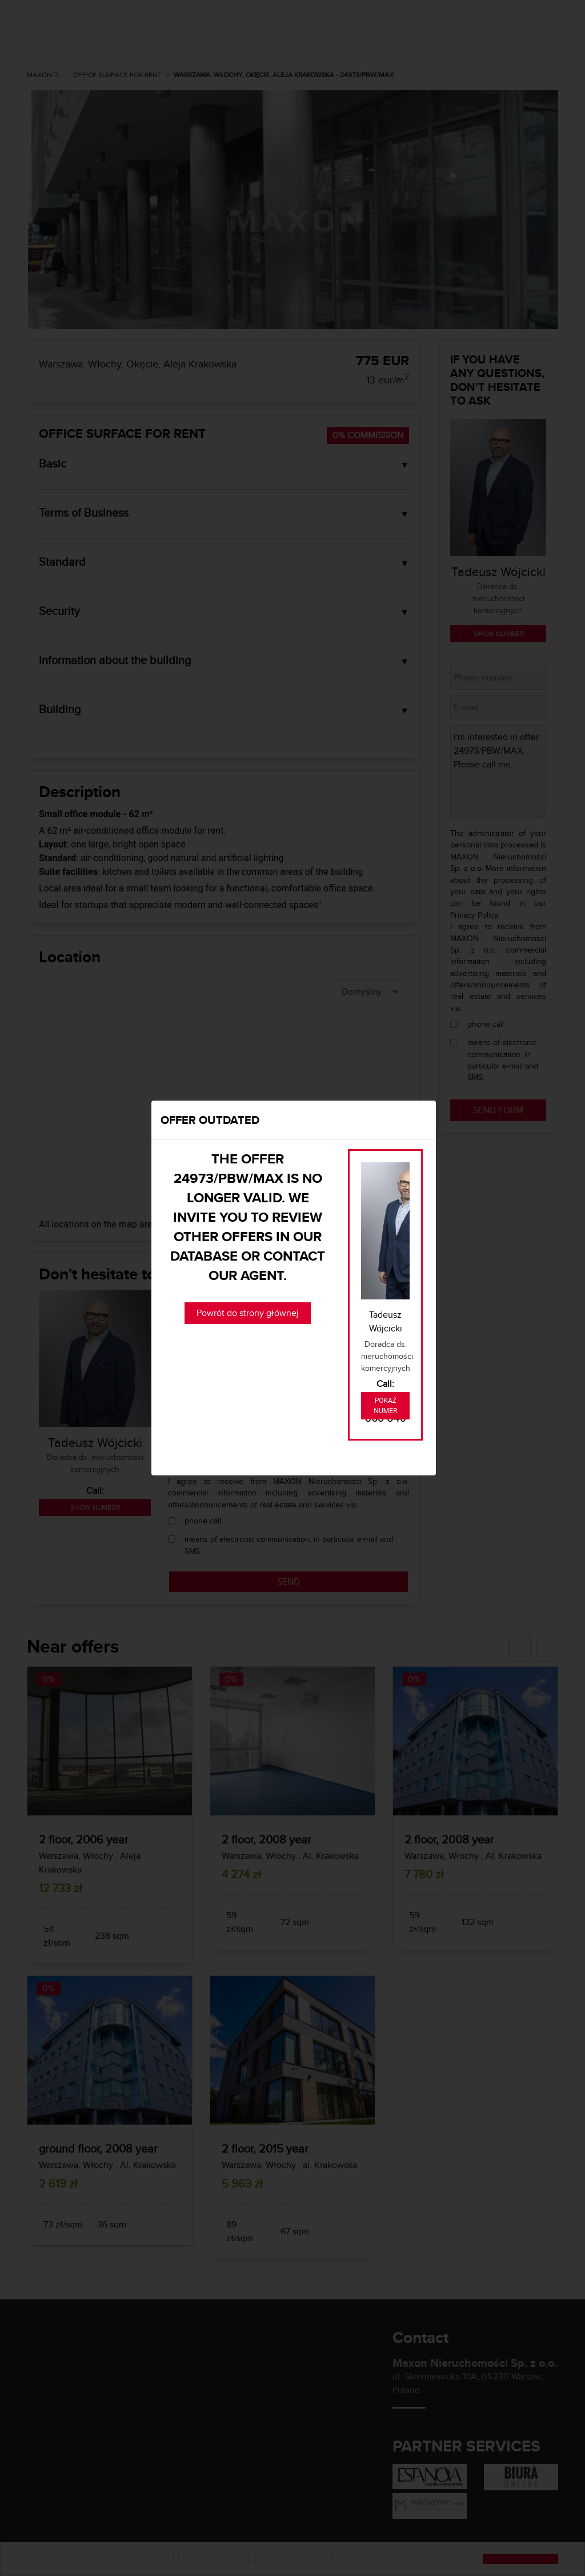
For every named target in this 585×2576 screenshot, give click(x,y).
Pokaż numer (385, 1406)
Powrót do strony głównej (248, 1312)
